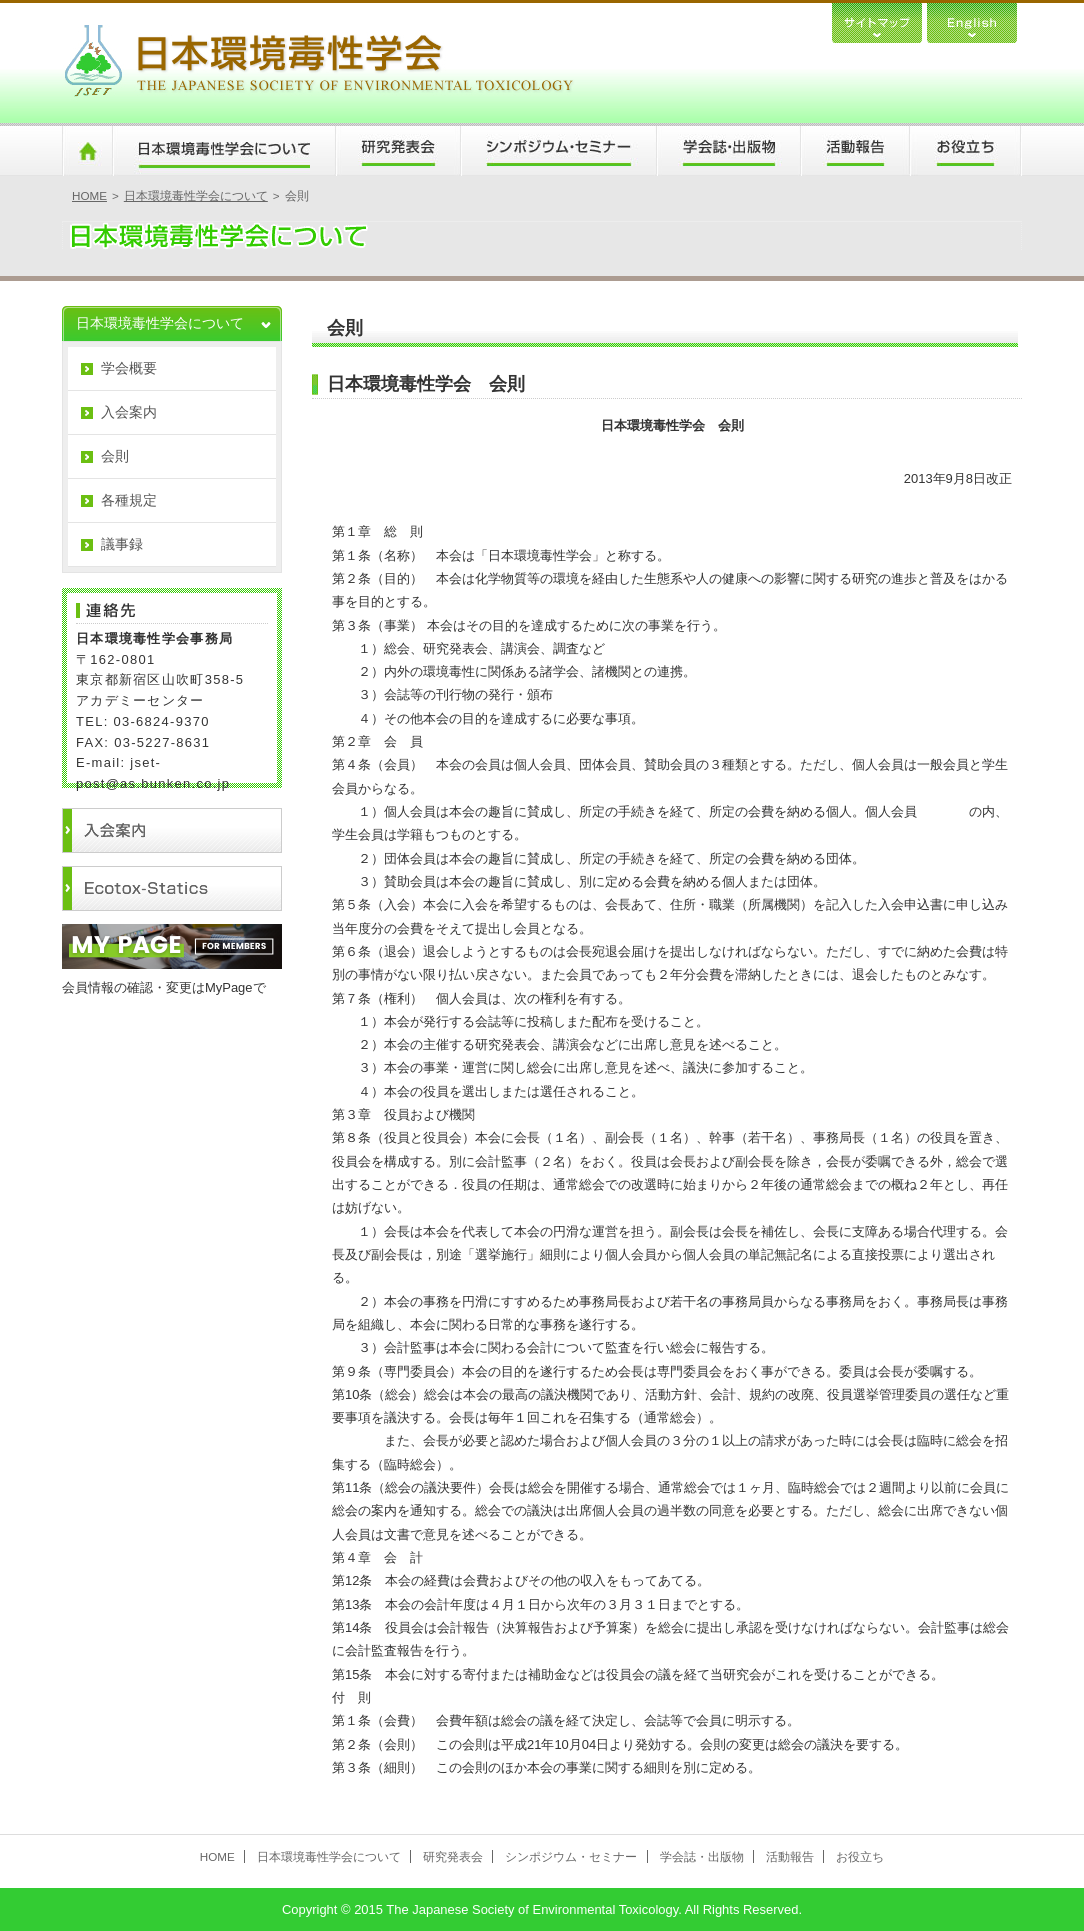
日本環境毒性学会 (318, 63)
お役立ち (965, 151)
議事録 (122, 544)
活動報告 (854, 151)
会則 (115, 456)
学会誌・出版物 (728, 151)
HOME (87, 151)
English (972, 21)
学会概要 (129, 368)
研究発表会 (397, 151)
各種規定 (129, 500)
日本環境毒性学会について (223, 151)
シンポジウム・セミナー (558, 151)
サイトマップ (877, 21)
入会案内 (129, 412)
